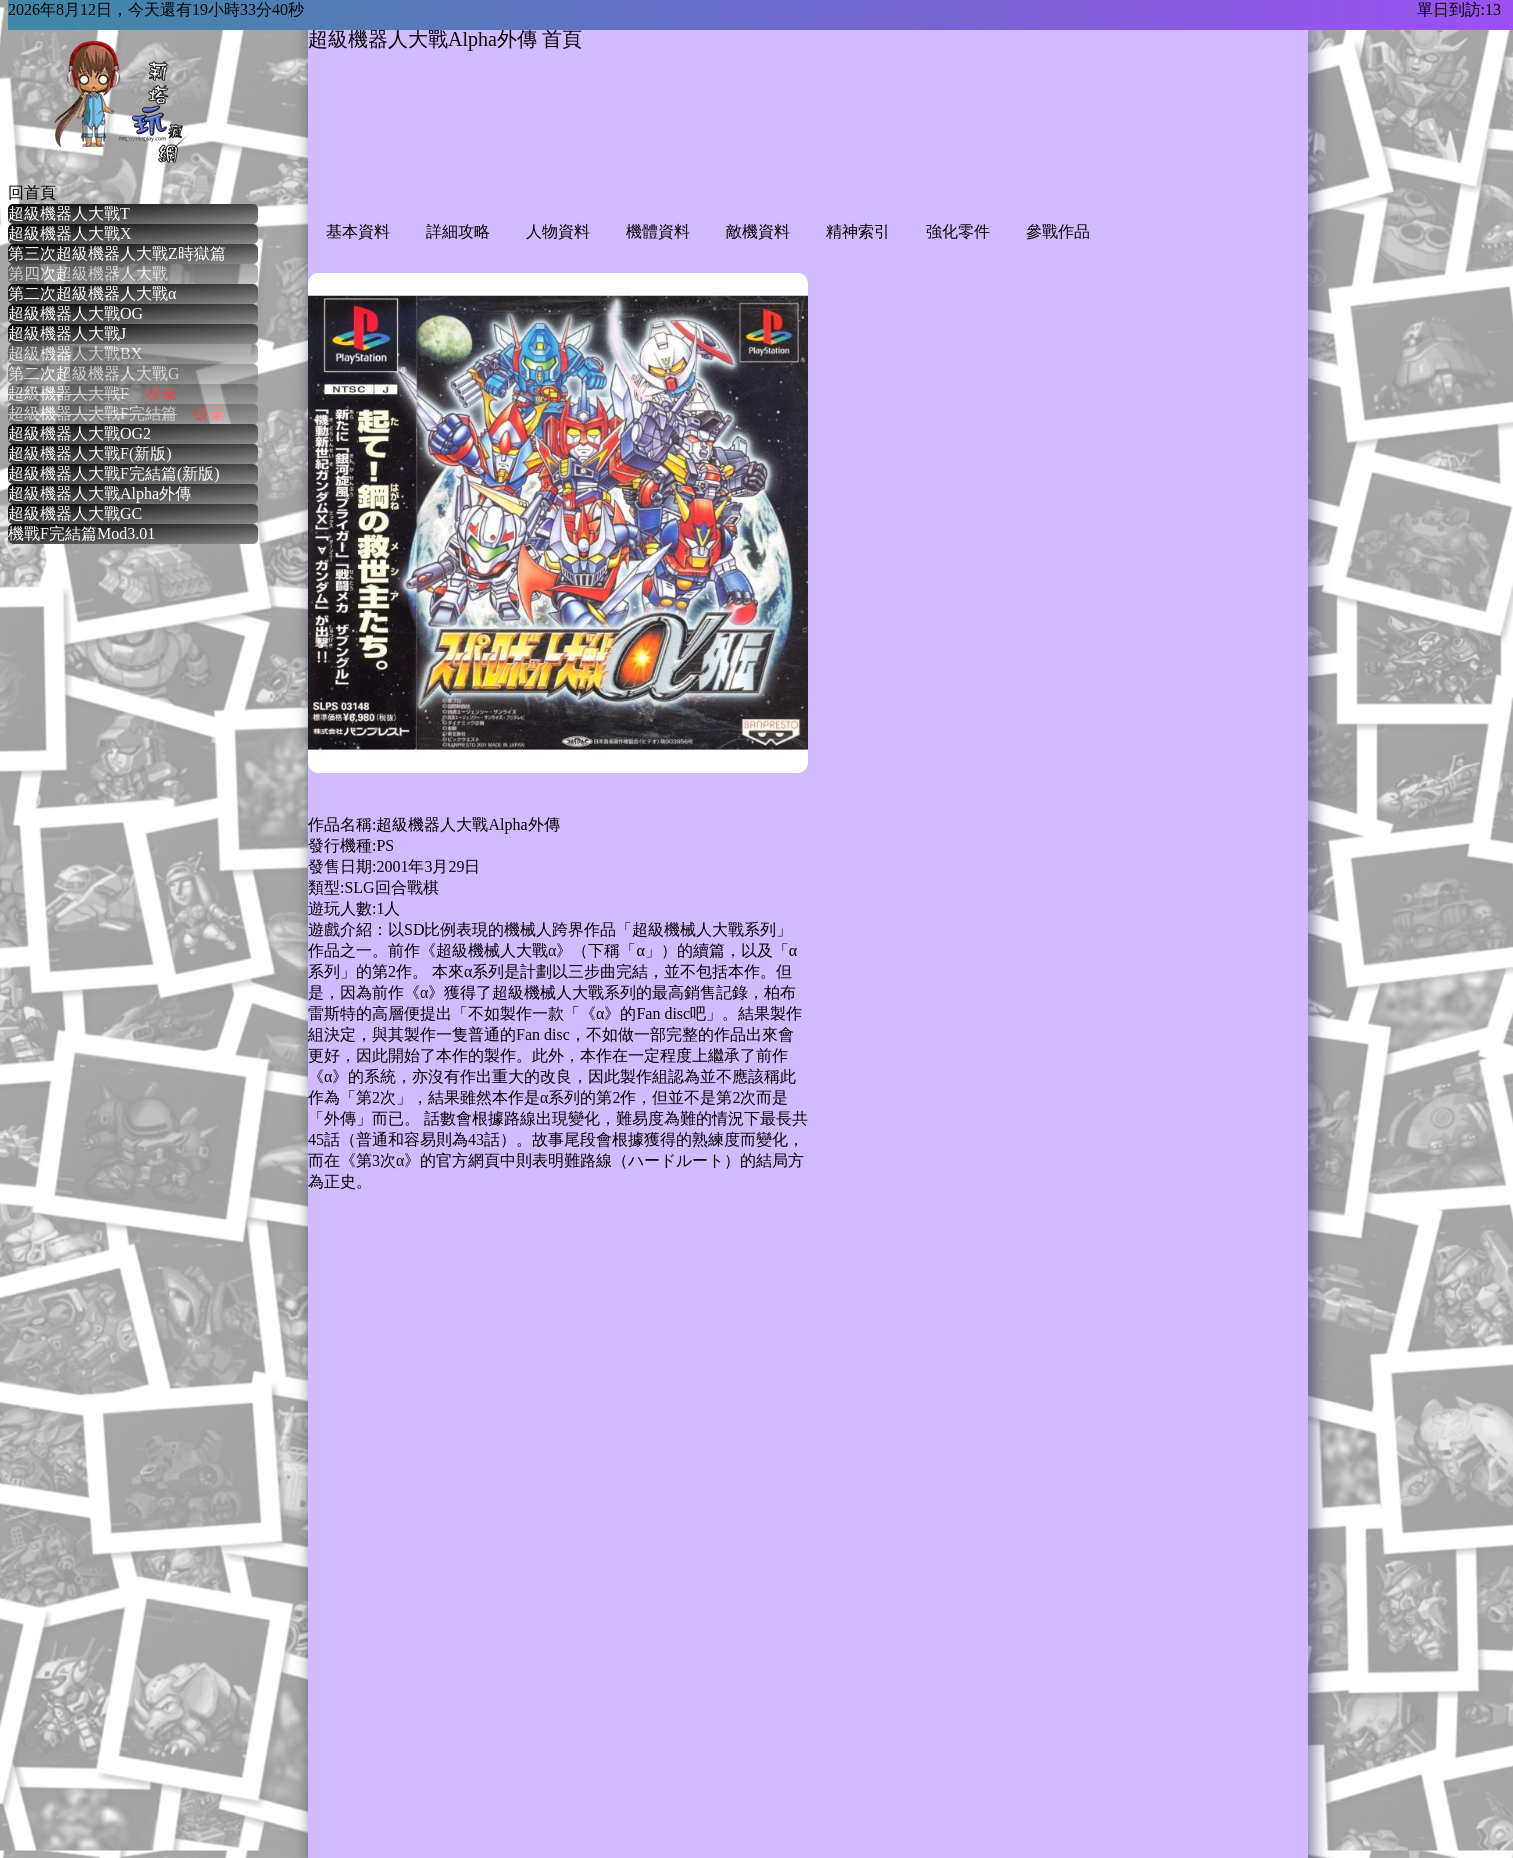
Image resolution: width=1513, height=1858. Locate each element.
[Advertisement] (672, 152)
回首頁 (32, 192)
